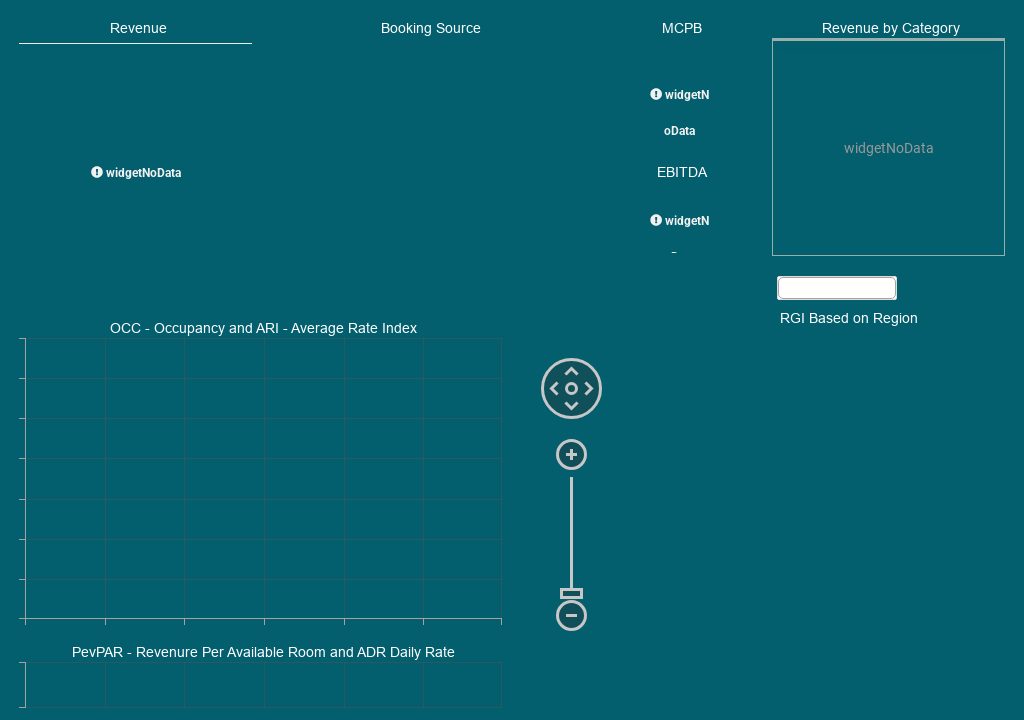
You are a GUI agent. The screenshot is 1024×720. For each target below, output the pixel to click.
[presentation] (888, 148)
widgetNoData (136, 173)
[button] (837, 288)
